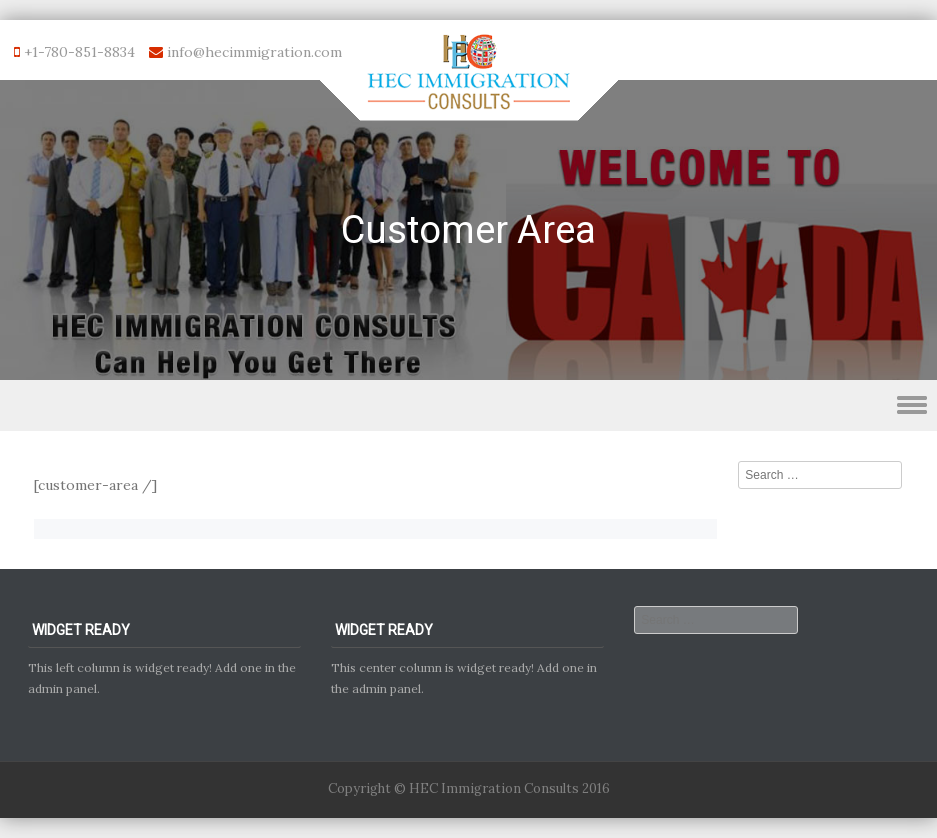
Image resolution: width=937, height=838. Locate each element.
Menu (468, 405)
